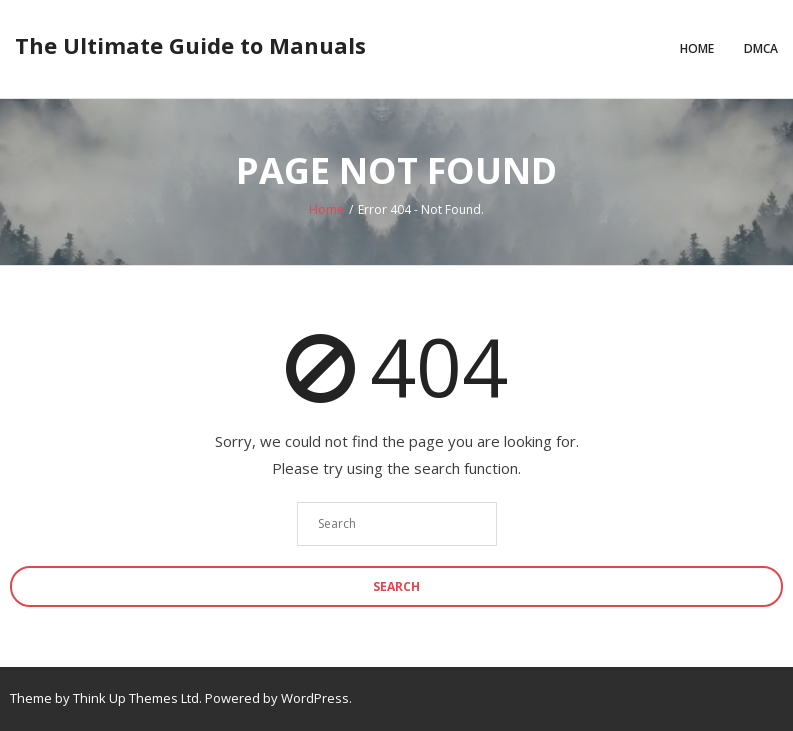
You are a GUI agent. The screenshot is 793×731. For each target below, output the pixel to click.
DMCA (761, 48)
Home (697, 48)
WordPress (315, 698)
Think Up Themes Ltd (136, 698)
